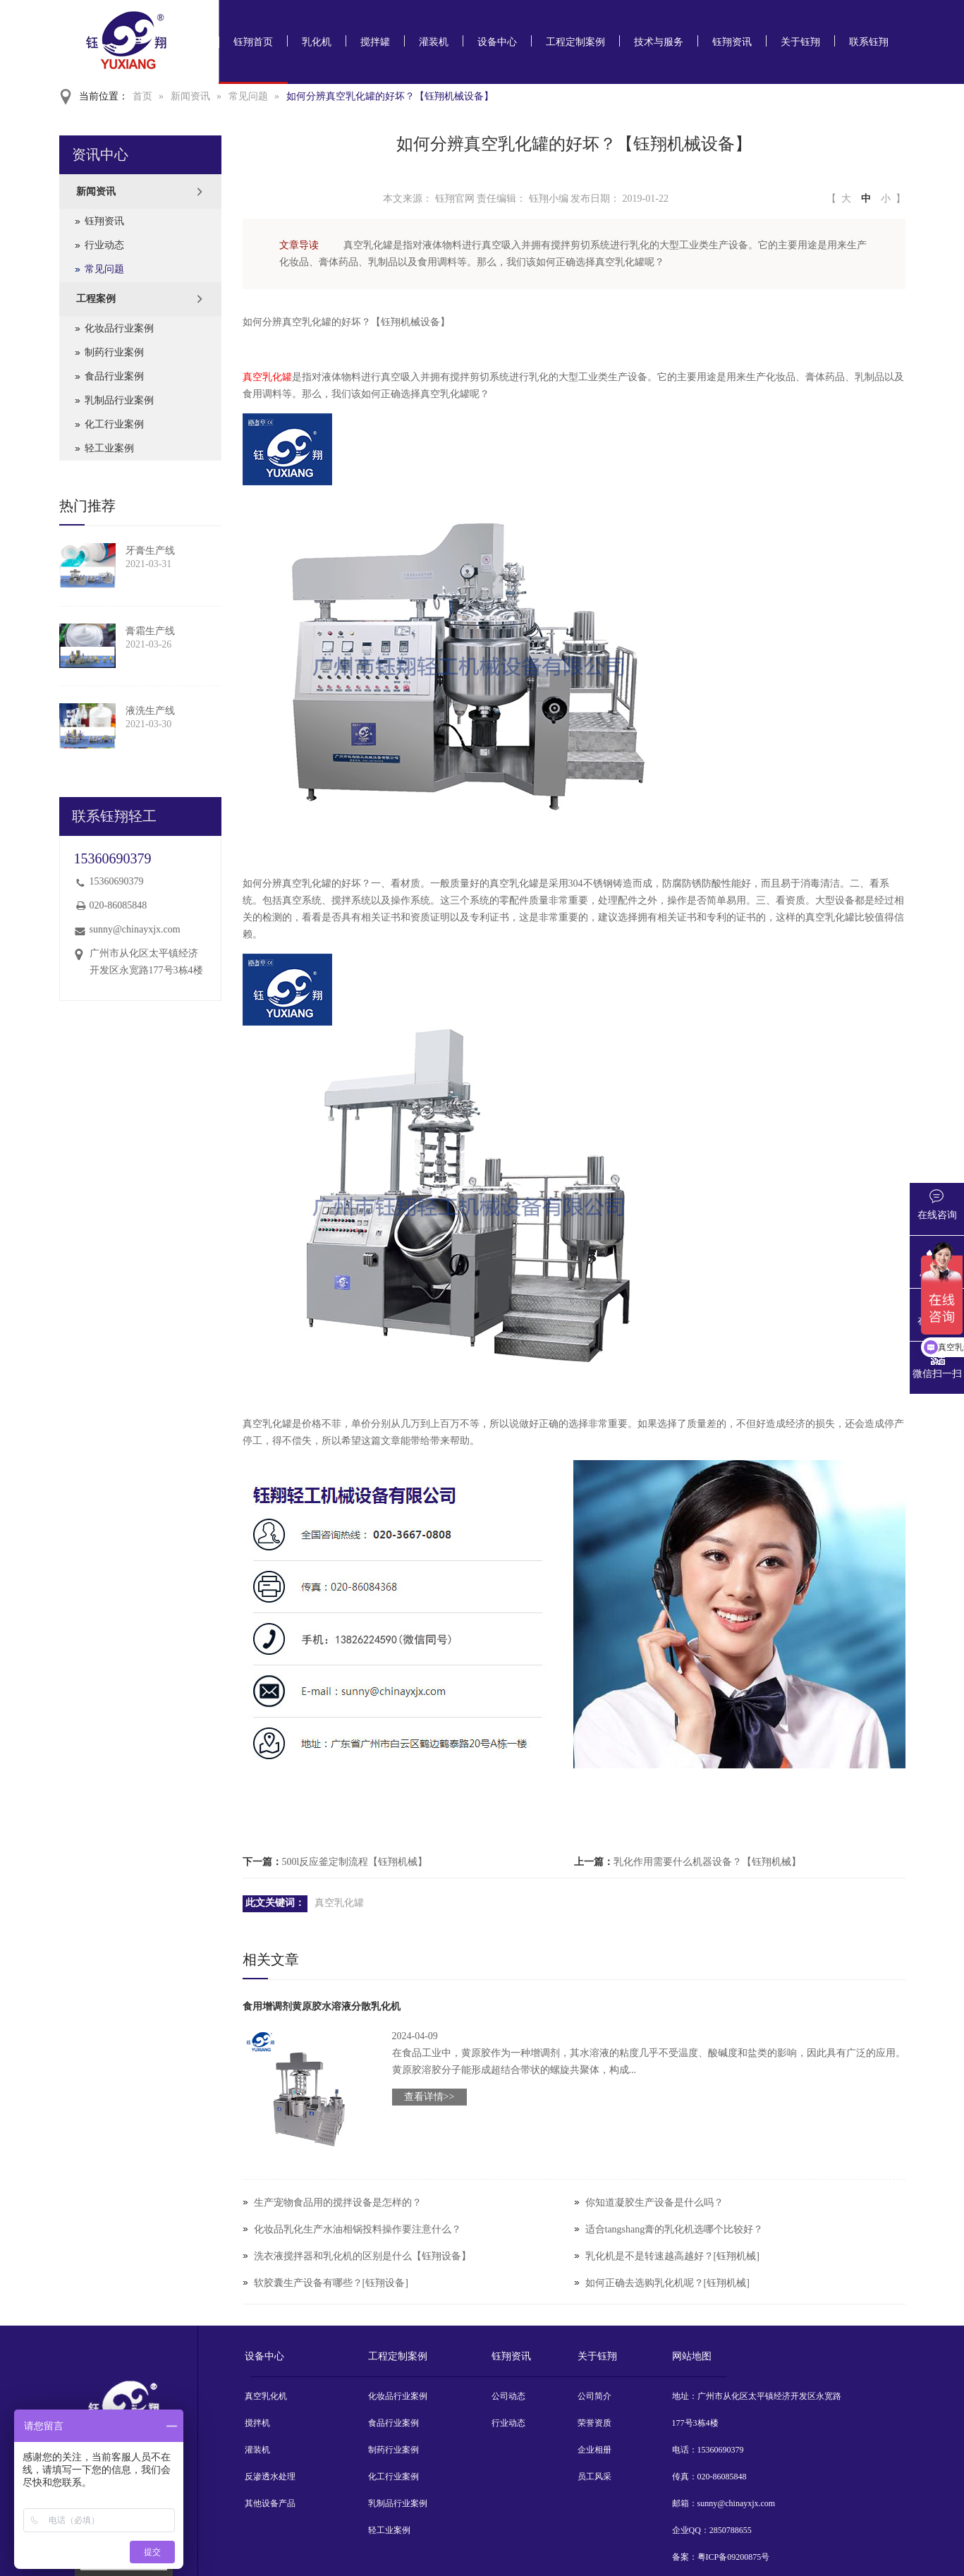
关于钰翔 (800, 42)
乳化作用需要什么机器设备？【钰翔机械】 (707, 1862)
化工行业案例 (114, 424)
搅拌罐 (375, 42)
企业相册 (594, 2450)
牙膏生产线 (150, 550)
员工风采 (594, 2476)
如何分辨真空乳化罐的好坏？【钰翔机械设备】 (390, 96)
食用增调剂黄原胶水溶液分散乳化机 (322, 2006)
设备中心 (497, 42)
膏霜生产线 (150, 631)
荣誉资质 (594, 2423)
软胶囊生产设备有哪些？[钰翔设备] (331, 2283)
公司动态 (508, 2396)
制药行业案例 (114, 352)
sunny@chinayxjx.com (135, 929)
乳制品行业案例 (119, 400)
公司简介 (594, 2396)
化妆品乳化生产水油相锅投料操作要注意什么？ (357, 2229)
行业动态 (104, 245)
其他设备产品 (270, 2503)
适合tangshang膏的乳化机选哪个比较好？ (674, 2229)
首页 (142, 96)
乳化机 (316, 42)
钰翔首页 (253, 42)
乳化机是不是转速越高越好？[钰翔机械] (672, 2256)
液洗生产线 (150, 710)
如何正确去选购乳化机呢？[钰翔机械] (667, 2283)
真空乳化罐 (267, 377)
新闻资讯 (190, 96)
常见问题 (248, 96)
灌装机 (434, 42)
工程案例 (96, 298)
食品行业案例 (114, 376)
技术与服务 (658, 42)
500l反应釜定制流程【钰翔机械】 (355, 1862)
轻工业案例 (109, 448)
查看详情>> (429, 2096)
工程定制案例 (575, 42)
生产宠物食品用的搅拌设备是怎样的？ (338, 2202)
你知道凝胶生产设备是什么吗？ (654, 2202)
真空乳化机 (266, 2396)
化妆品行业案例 (119, 328)
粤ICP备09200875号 (733, 2557)
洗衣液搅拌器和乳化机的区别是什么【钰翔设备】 (362, 2256)
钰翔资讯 (732, 42)
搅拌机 (257, 2423)
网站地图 (692, 2356)
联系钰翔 (869, 42)
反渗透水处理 (270, 2476)
